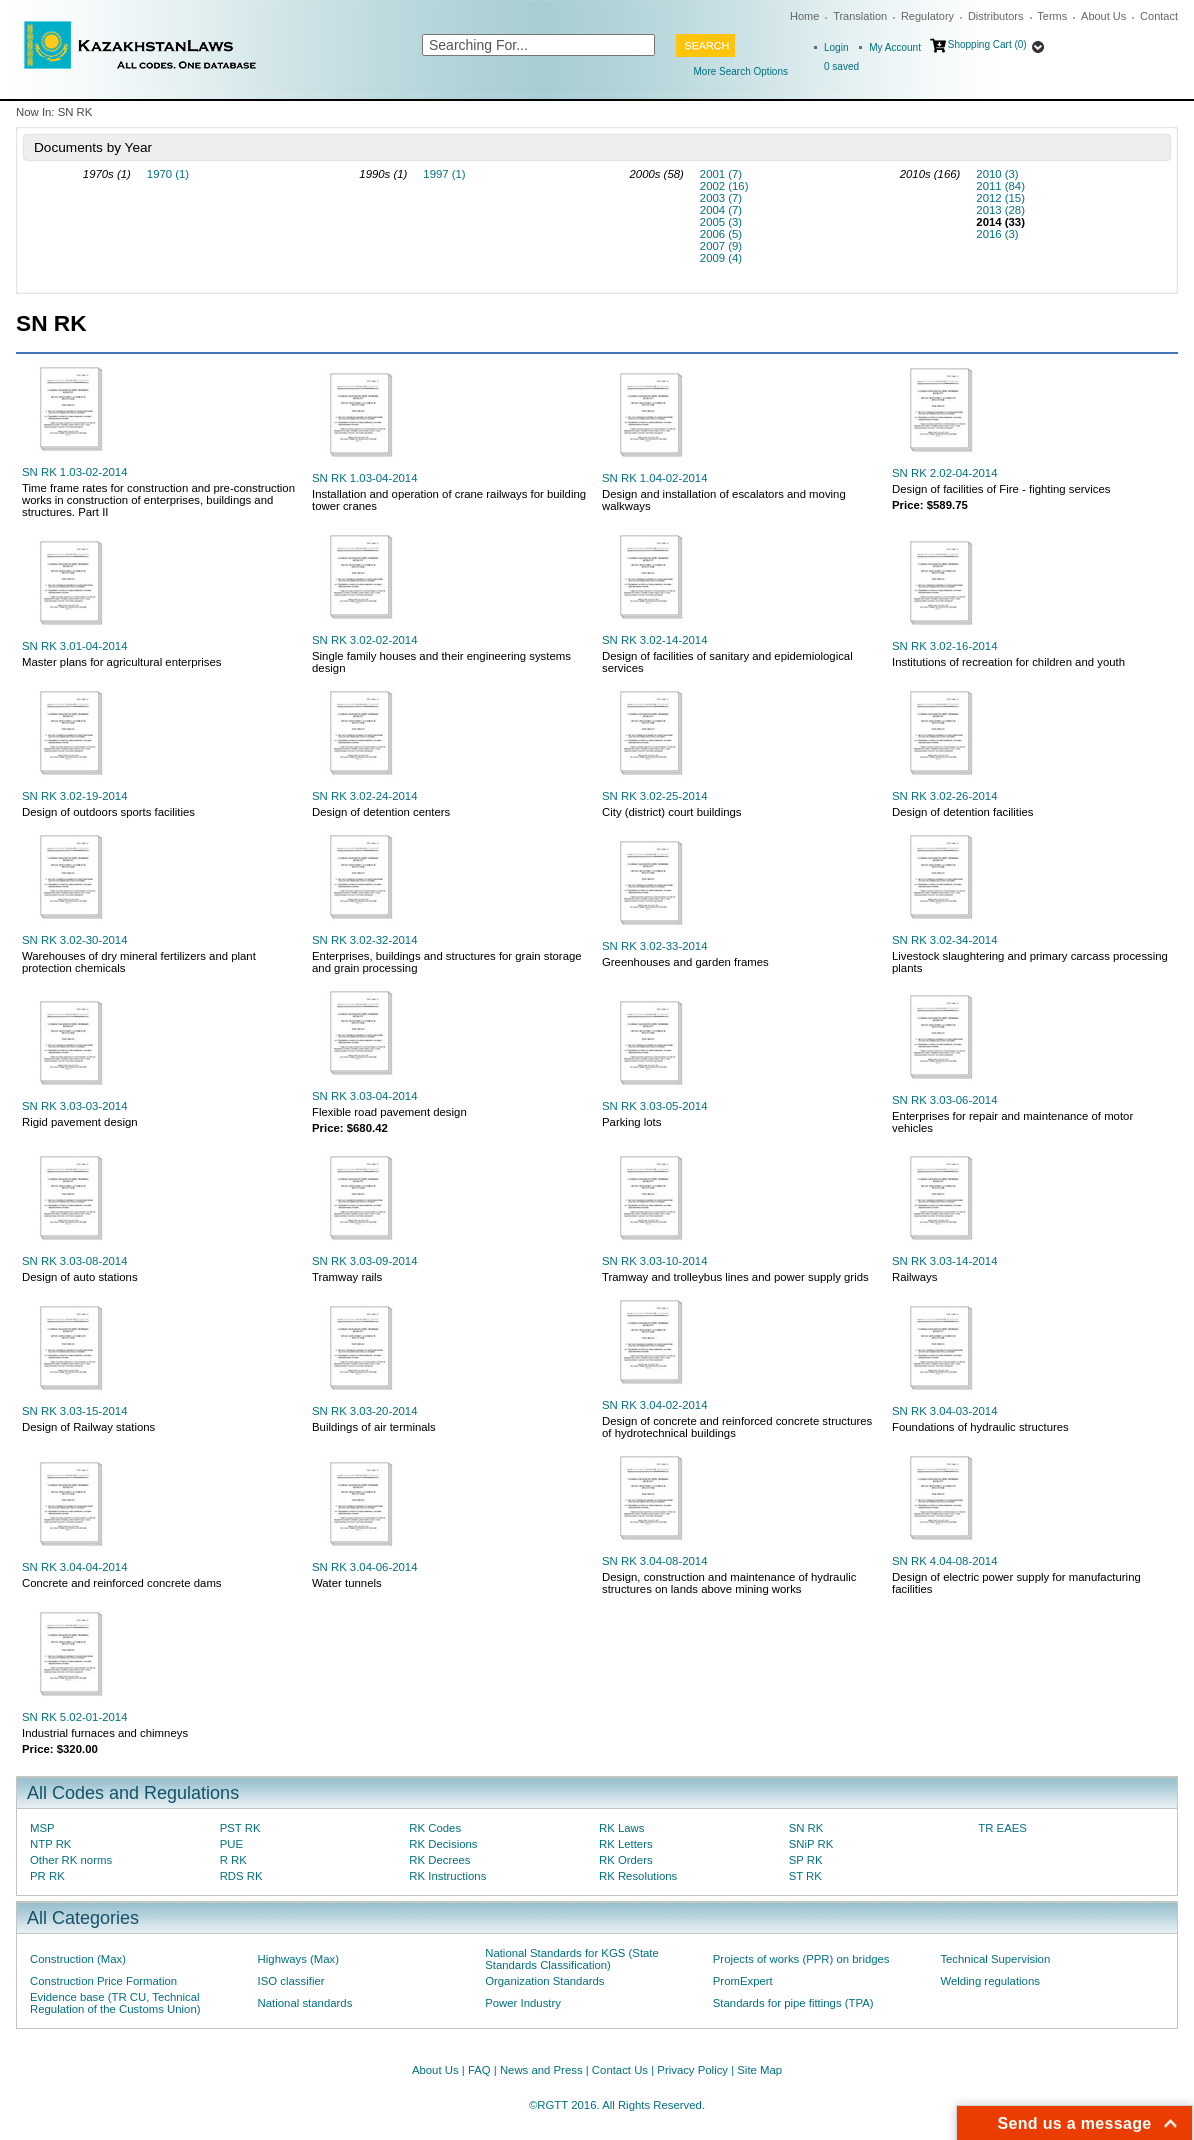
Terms (1052, 16)
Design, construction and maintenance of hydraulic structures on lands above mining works (729, 1583)
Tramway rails (347, 1277)
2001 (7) (721, 174)
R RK (233, 1860)
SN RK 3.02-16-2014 (944, 646)
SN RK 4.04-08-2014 (944, 1561)
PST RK (240, 1828)
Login (836, 47)
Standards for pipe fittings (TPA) (793, 2003)
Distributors (996, 16)
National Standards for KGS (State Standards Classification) (572, 1959)
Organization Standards (544, 1981)
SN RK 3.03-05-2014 (654, 1106)
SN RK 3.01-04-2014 (74, 646)
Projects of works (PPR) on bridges (801, 1959)
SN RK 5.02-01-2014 (74, 1717)
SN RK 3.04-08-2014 (654, 1561)
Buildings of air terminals (374, 1427)
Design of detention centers (381, 812)
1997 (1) (444, 174)
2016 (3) (997, 234)
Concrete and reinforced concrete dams (122, 1583)
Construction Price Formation (103, 1981)
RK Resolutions (638, 1876)
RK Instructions (447, 1876)
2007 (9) (721, 246)
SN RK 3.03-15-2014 (74, 1411)
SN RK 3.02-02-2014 (364, 640)
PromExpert (743, 1981)
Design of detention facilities (962, 812)
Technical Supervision (995, 1959)
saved (841, 66)
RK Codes (435, 1828)
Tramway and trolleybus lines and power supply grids (735, 1277)
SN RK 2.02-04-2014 (944, 473)
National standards (305, 2003)
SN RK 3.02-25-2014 (654, 796)
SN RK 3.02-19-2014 (74, 796)
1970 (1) (168, 174)
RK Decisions (443, 1844)
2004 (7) (721, 210)
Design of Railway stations (88, 1427)
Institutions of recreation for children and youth (1008, 662)
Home (804, 16)
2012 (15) (1000, 198)
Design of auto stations (80, 1277)
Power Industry (523, 2003)
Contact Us (620, 2070)
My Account (895, 47)
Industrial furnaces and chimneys (105, 1733)
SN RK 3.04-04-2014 (74, 1567)
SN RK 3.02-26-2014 (944, 796)
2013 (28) (1000, 210)
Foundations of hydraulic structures (980, 1427)
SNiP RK (811, 1844)
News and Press (541, 2070)
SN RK (806, 1828)
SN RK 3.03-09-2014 (364, 1261)
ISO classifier (291, 1981)
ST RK (805, 1876)
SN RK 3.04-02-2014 (654, 1405)
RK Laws (621, 1828)
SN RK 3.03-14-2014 (944, 1261)
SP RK (806, 1860)
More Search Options (741, 71)
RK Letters (626, 1844)
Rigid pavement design (80, 1122)
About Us (1103, 16)
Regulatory (927, 16)
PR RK (47, 1876)
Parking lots (631, 1122)
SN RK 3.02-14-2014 (654, 640)
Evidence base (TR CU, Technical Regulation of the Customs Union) (115, 2003)
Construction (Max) (78, 1959)
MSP (42, 1828)
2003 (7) (721, 198)
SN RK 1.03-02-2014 (74, 472)
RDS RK (241, 1876)
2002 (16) (724, 186)
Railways (914, 1277)
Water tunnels (347, 1583)
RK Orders (626, 1860)
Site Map (759, 2070)
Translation (860, 16)
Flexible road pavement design (389, 1112)
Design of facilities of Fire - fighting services (1001, 489)
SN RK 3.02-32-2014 (364, 940)
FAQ (479, 2070)
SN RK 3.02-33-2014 (654, 946)
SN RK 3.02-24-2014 (364, 796)
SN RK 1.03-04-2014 (364, 478)
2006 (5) (721, 234)
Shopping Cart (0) (987, 44)
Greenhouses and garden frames (685, 962)
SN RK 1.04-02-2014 (654, 478)
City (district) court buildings (672, 812)
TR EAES (1002, 1828)
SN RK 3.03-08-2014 (74, 1261)
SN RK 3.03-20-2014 (364, 1411)
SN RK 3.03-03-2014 (74, 1106)
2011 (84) (1000, 186)
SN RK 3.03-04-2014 (364, 1096)
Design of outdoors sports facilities (108, 812)
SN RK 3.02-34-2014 (944, 940)
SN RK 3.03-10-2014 (654, 1261)
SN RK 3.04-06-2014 (364, 1567)
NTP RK (50, 1844)
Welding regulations (990, 1981)
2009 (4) (721, 258)
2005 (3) (721, 222)
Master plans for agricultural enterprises (122, 662)
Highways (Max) (298, 1959)
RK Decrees (439, 1860)
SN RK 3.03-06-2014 (944, 1100)
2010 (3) (997, 174)
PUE (231, 1844)
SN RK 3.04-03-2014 (944, 1411)
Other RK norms (71, 1860)
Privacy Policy (692, 2070)
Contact (1159, 16)
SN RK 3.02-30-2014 (74, 940)
